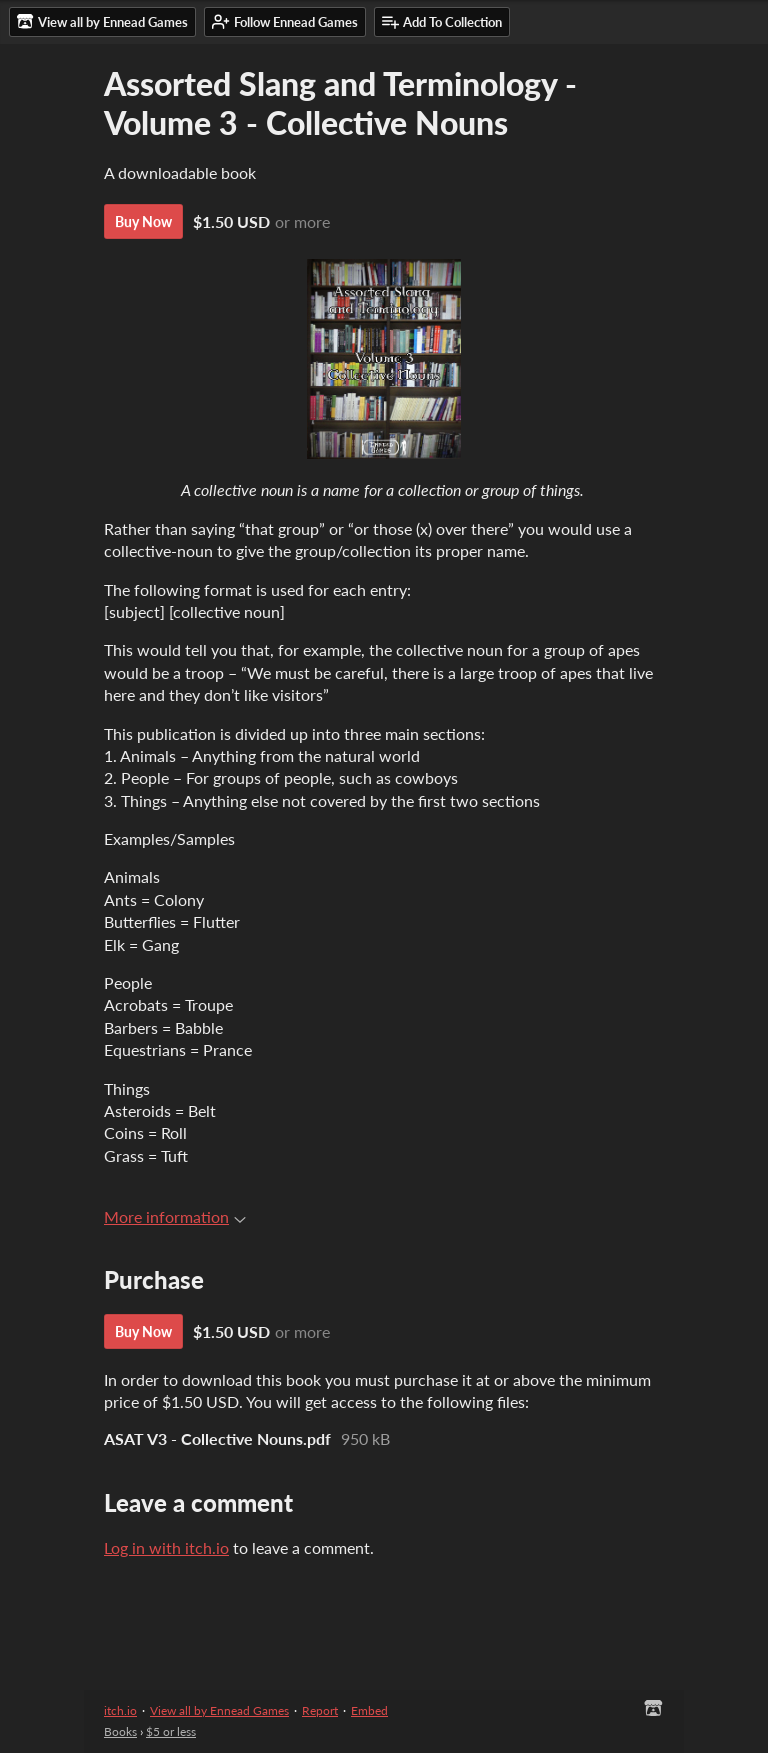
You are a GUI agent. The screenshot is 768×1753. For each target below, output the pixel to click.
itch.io (120, 1710)
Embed (369, 1710)
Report (320, 1710)
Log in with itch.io (166, 1547)
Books (120, 1731)
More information (175, 1216)
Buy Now (143, 221)
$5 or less (171, 1731)
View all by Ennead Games (219, 1710)
